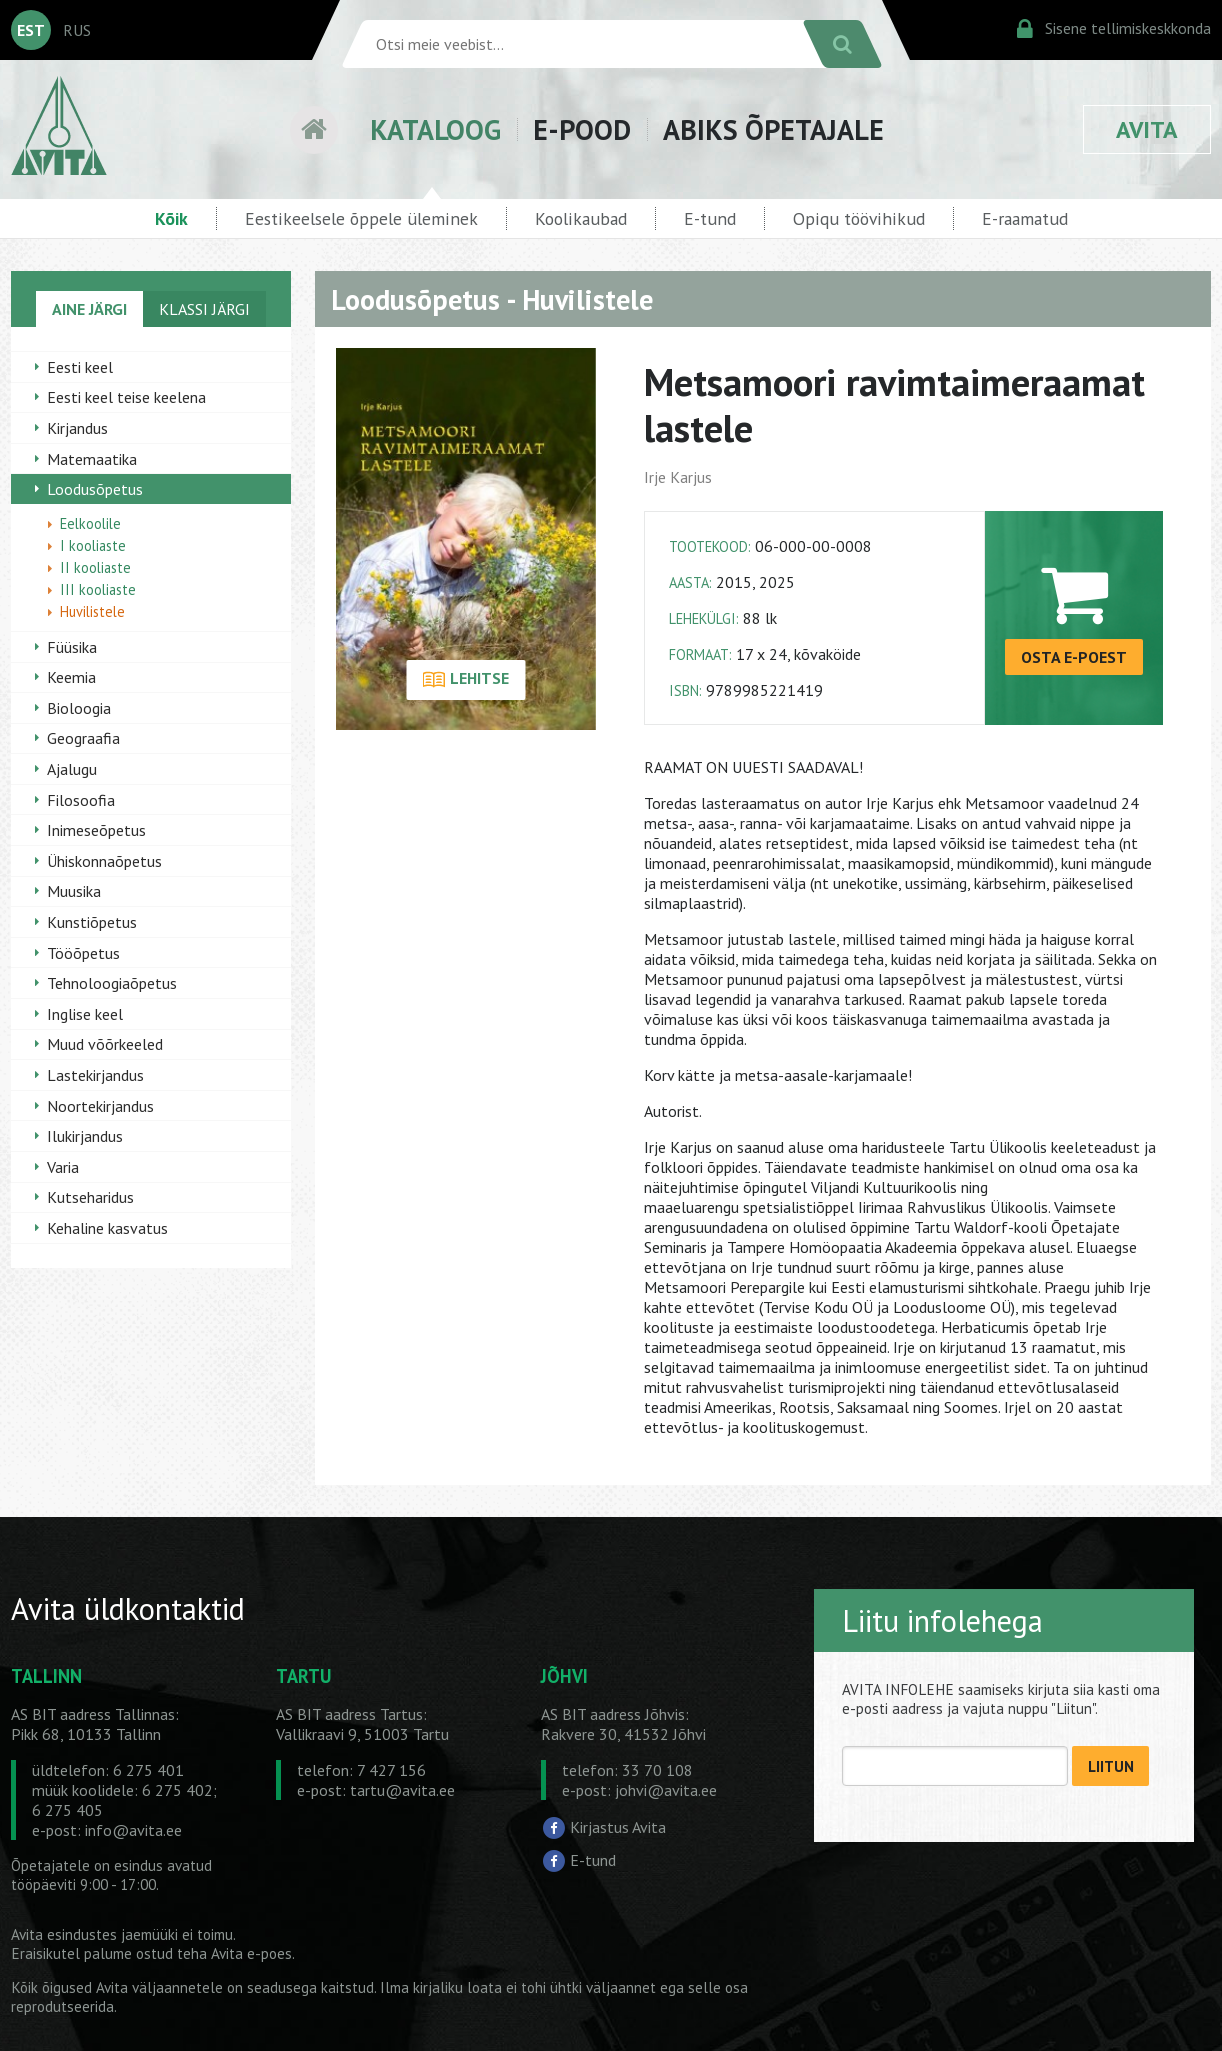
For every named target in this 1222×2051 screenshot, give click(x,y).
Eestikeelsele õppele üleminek (361, 218)
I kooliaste (93, 545)
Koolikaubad (581, 218)
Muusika (74, 891)
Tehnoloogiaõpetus (112, 983)
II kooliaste (95, 567)
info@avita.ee (133, 1830)
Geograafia (83, 738)
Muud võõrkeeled (105, 1044)
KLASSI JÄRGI (204, 309)
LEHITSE (465, 680)
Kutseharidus (90, 1197)
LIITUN (1111, 1766)
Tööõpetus (83, 953)
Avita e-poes (251, 1953)
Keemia (71, 677)
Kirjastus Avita (618, 1826)
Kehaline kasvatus (107, 1228)
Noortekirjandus (100, 1106)
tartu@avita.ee (402, 1790)
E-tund (710, 218)
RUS (77, 30)
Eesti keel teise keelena (126, 397)
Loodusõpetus (95, 489)
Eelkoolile (90, 523)
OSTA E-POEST (1074, 657)
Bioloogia (79, 708)
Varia (63, 1167)
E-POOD (582, 129)
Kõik (171, 218)
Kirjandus (77, 428)
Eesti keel (80, 367)
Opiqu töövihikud (859, 218)
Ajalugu (72, 769)
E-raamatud (1025, 218)
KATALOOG (435, 129)
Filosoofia (81, 800)
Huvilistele (92, 611)
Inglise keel (85, 1014)
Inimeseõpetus (96, 830)
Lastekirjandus (95, 1075)
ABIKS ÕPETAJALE (773, 129)
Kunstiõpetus (92, 922)
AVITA (1147, 129)
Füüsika (72, 647)
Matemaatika (92, 459)
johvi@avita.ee (666, 1790)
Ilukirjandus (85, 1136)
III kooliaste (98, 589)
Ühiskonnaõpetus (104, 861)
